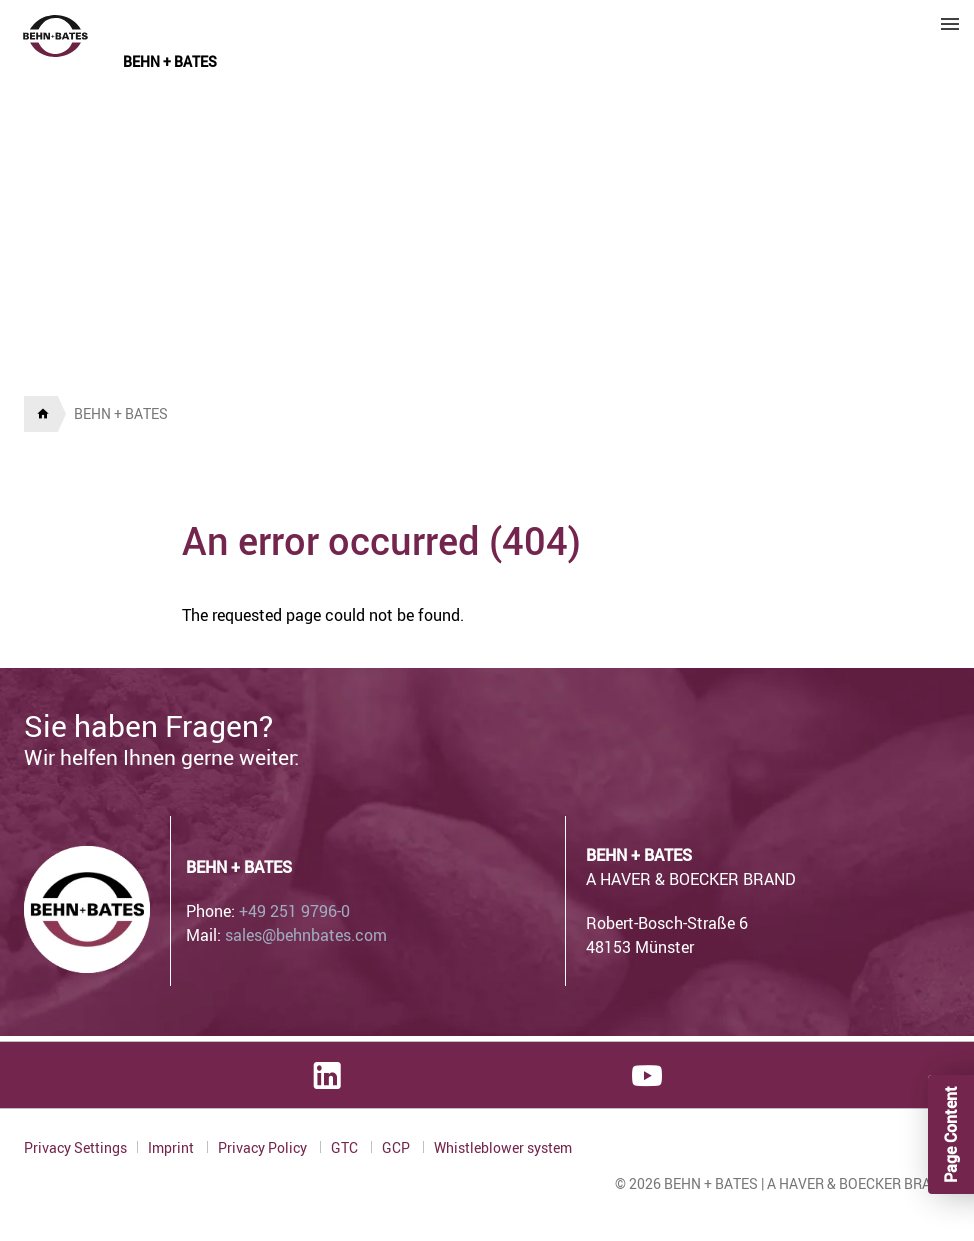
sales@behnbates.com (306, 935)
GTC (346, 1147)
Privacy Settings (75, 1147)
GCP (397, 1147)
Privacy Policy (264, 1147)
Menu (950, 24)
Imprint (172, 1147)
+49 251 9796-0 (294, 911)
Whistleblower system (503, 1148)
